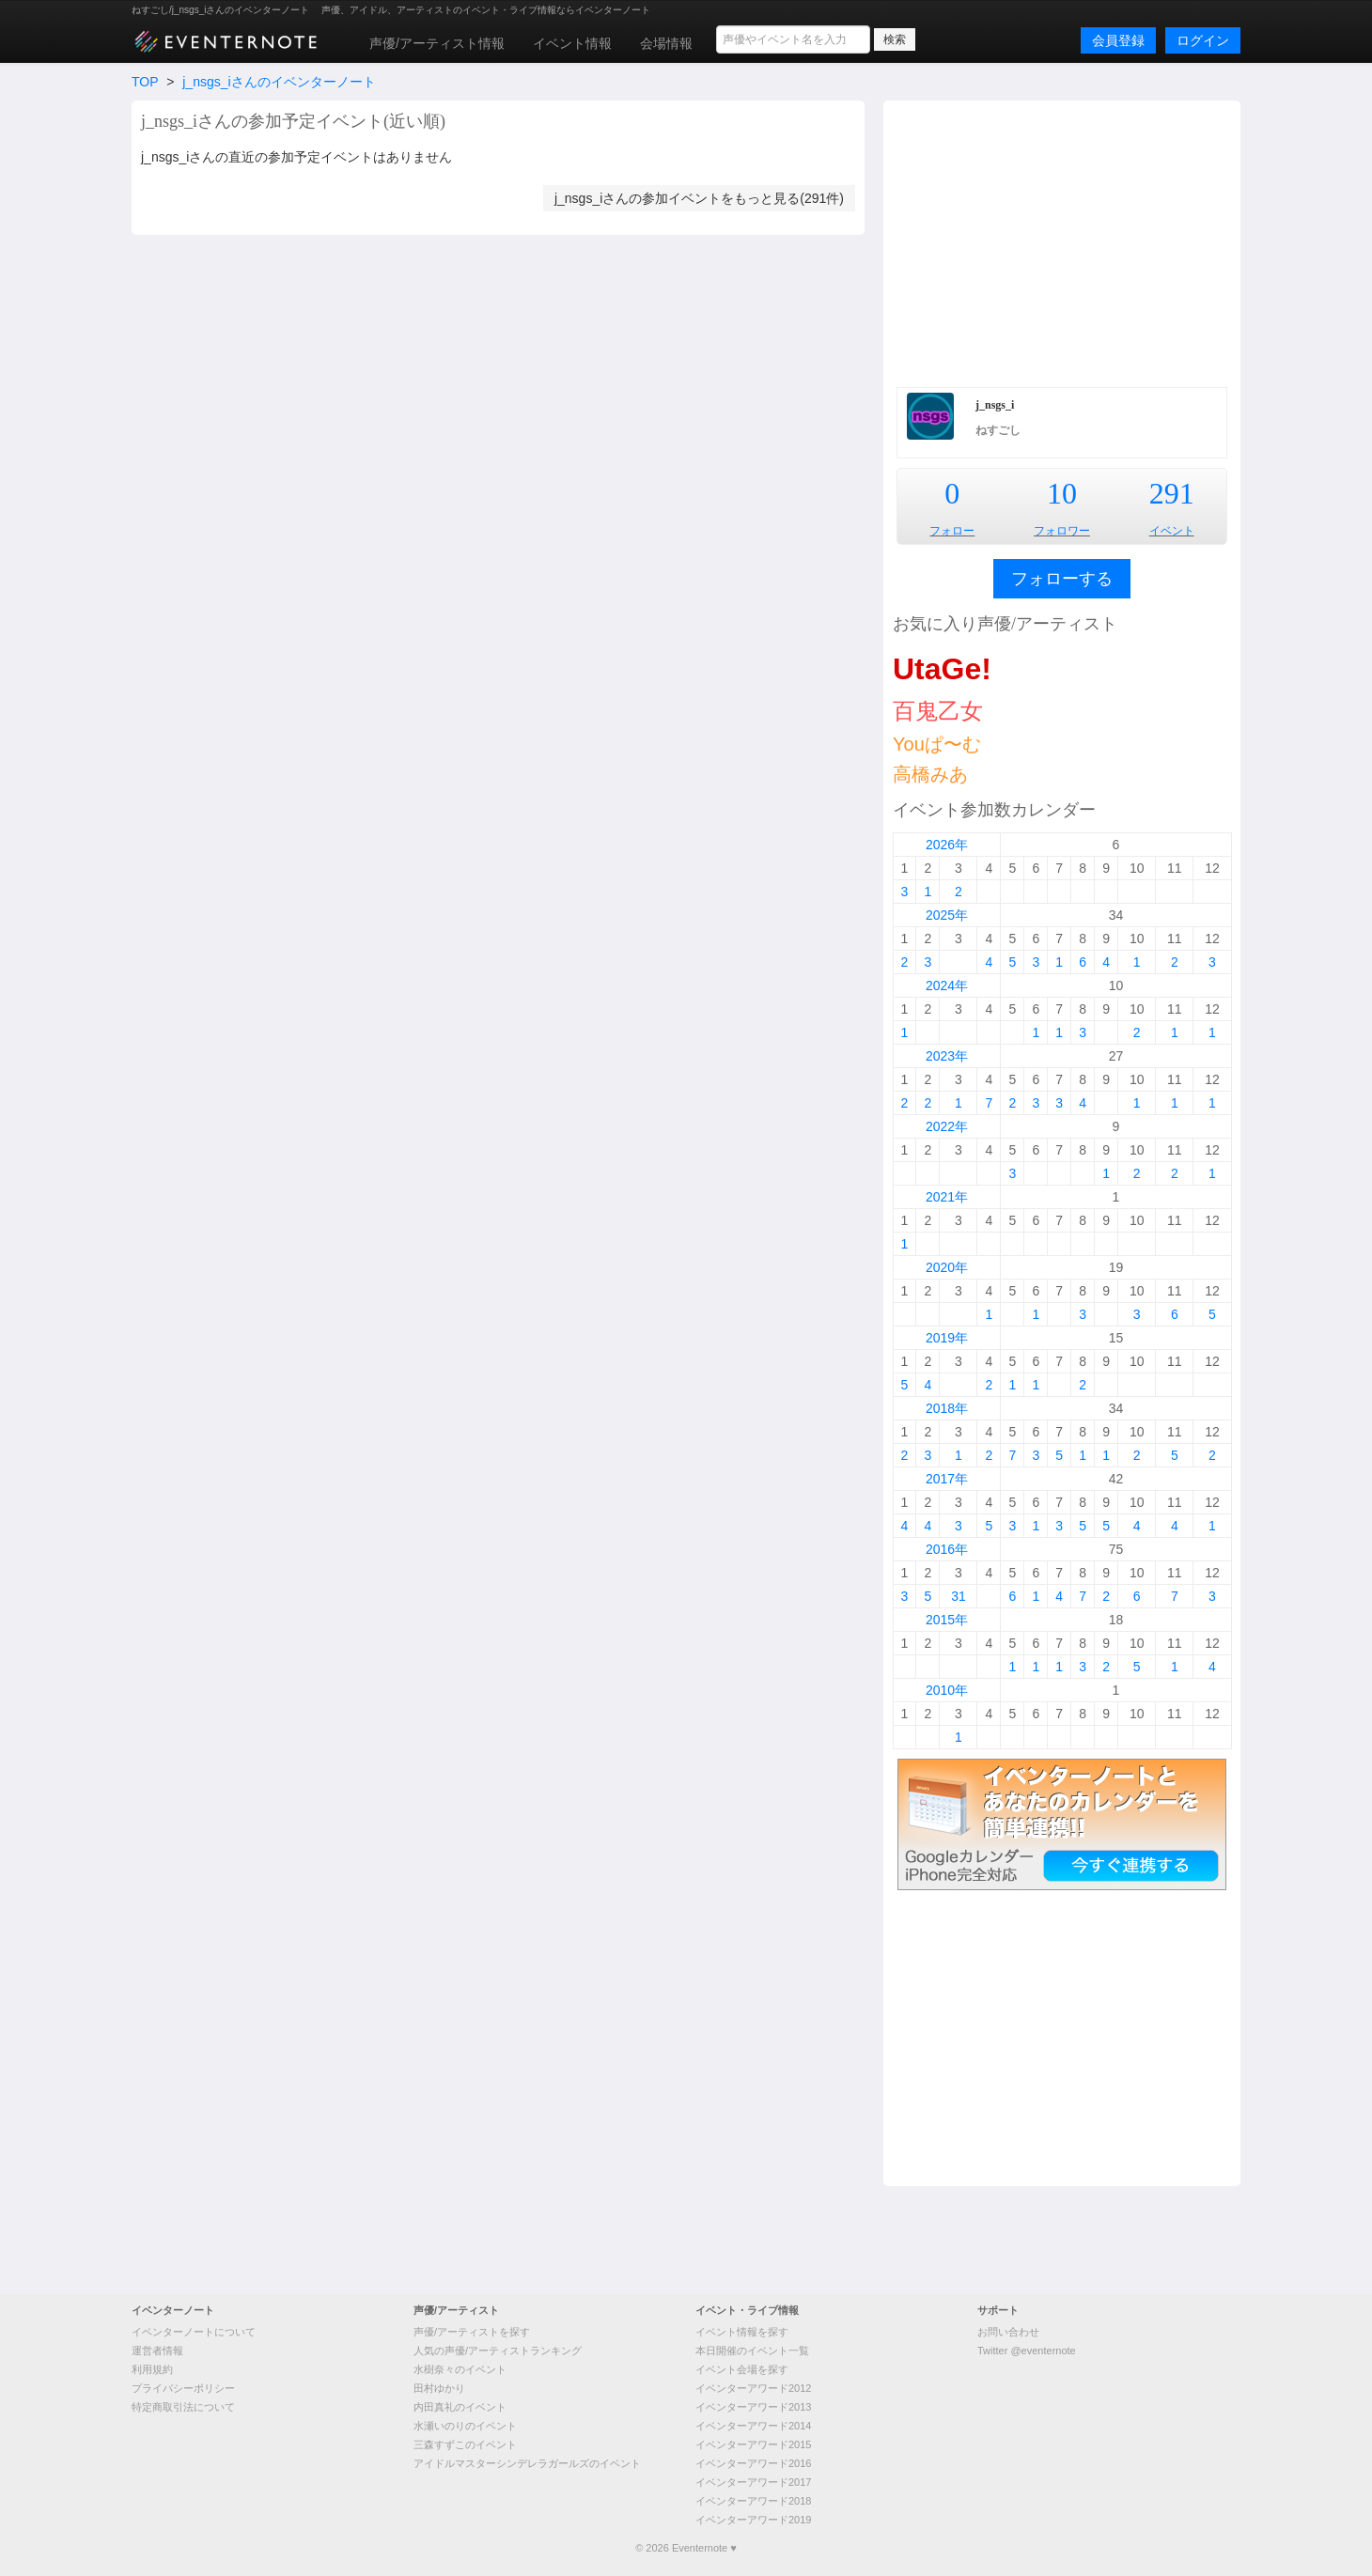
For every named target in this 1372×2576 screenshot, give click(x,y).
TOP (145, 81)
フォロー (951, 530)
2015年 (947, 1619)
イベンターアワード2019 (753, 2519)
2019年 (947, 1337)
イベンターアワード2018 (753, 2500)
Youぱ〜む (937, 744)
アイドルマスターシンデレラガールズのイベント (527, 2463)
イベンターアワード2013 (753, 2407)
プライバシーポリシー (183, 2388)
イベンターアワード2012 (753, 2388)
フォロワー (1062, 530)
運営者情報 (157, 2350)
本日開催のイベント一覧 (752, 2350)
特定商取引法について (183, 2407)
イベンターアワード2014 (753, 2425)
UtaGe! (942, 669)
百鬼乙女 (938, 710)
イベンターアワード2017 (753, 2482)
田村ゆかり (439, 2388)
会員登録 (1118, 40)
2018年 (947, 1408)
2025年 (947, 915)
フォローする (1062, 578)
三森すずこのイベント (465, 2444)
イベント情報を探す (741, 2331)
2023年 (947, 1055)
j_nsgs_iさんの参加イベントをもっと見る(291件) (699, 198)
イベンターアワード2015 (753, 2444)
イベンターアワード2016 (753, 2463)
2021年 (947, 1196)
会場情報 (666, 43)
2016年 (947, 1549)
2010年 (947, 1690)
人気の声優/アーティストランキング (497, 2350)
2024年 (947, 985)
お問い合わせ (1008, 2331)
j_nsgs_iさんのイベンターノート (278, 81)
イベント (1171, 530)
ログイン (1203, 40)
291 (1171, 493)
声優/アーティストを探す (471, 2331)
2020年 (947, 1267)
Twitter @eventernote (1026, 2350)
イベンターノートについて (194, 2331)
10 (1062, 493)
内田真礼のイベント (460, 2407)
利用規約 (152, 2369)
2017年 (947, 1478)
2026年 (947, 844)
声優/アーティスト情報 (437, 43)
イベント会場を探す (741, 2369)
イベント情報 (572, 43)
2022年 (947, 1126)
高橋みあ (930, 774)
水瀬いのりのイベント (465, 2425)
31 (958, 1596)
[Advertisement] (1062, 241)
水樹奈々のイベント (460, 2369)
